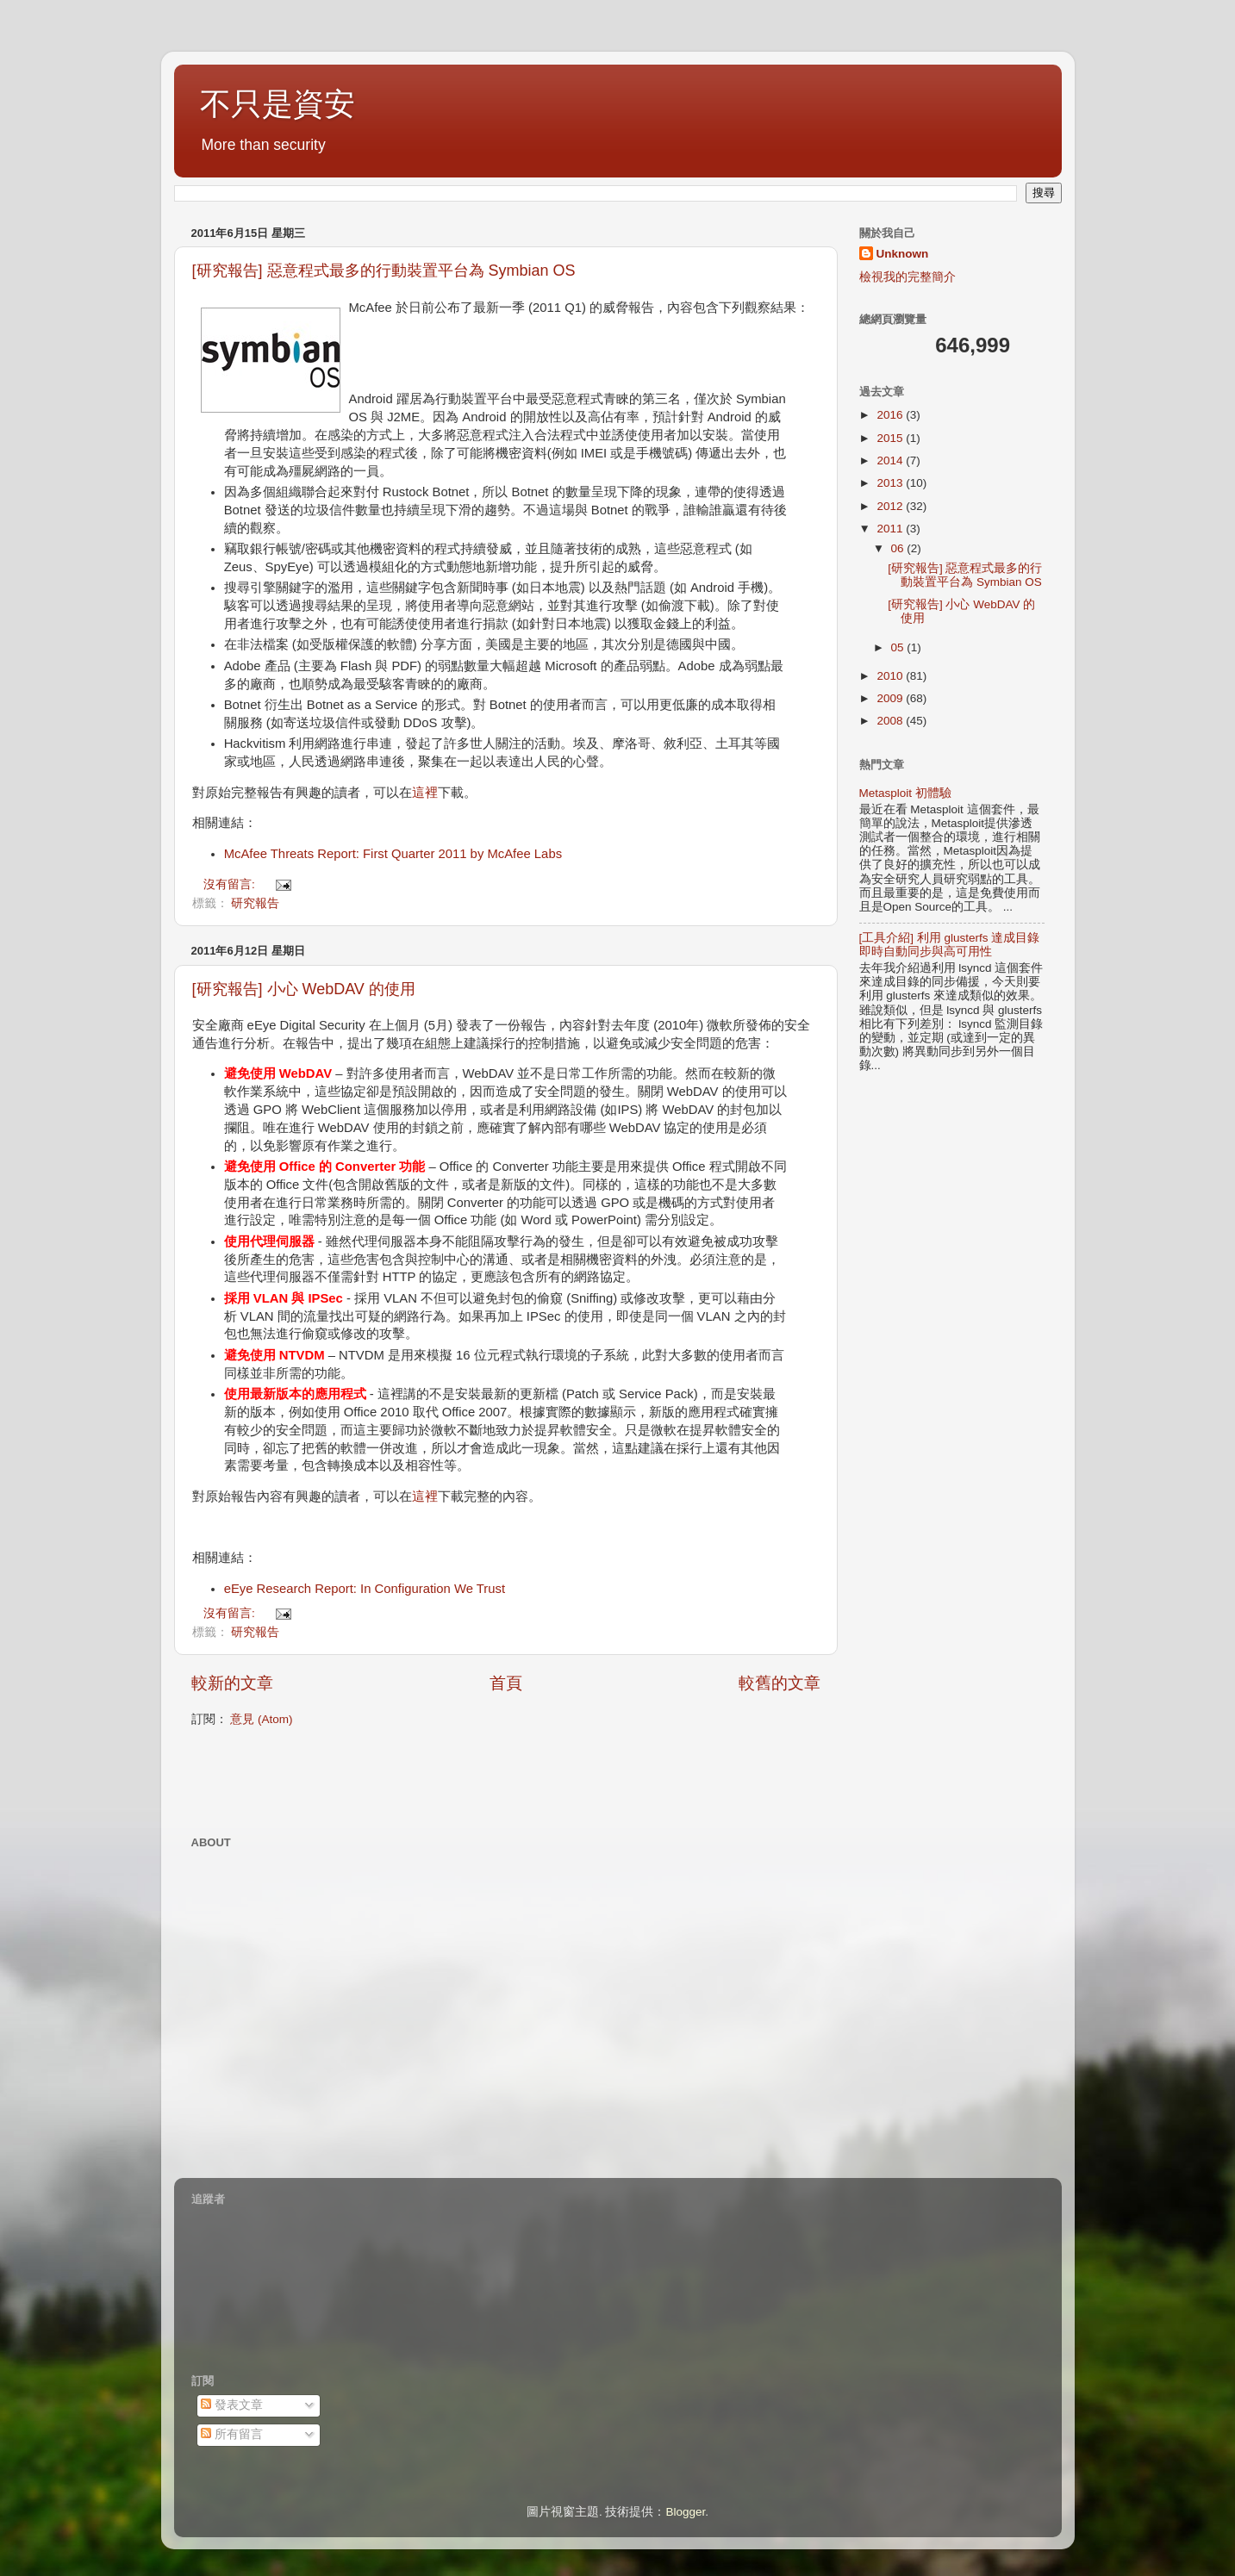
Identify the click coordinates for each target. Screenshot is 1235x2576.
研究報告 (255, 903)
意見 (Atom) (261, 1719)
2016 (891, 414)
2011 (891, 528)
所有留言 (232, 2434)
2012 (891, 506)
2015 (891, 438)
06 (899, 548)
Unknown (902, 253)
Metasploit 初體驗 (905, 793)
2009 (891, 698)
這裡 (425, 793)
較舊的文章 (779, 1683)
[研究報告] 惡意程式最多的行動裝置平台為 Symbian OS (384, 270)
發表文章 (232, 2405)
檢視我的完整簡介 (907, 277)
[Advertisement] (393, 1779)
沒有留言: (231, 884)
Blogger (685, 2511)
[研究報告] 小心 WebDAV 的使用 (303, 989)
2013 (891, 482)
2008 (891, 720)
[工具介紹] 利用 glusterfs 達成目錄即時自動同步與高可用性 (949, 944)
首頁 (506, 1683)
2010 (891, 675)
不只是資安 (277, 103)
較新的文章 (232, 1683)
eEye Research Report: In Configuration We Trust (364, 1589)
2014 (891, 460)
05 (899, 647)
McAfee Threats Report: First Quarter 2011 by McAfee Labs (393, 854)
